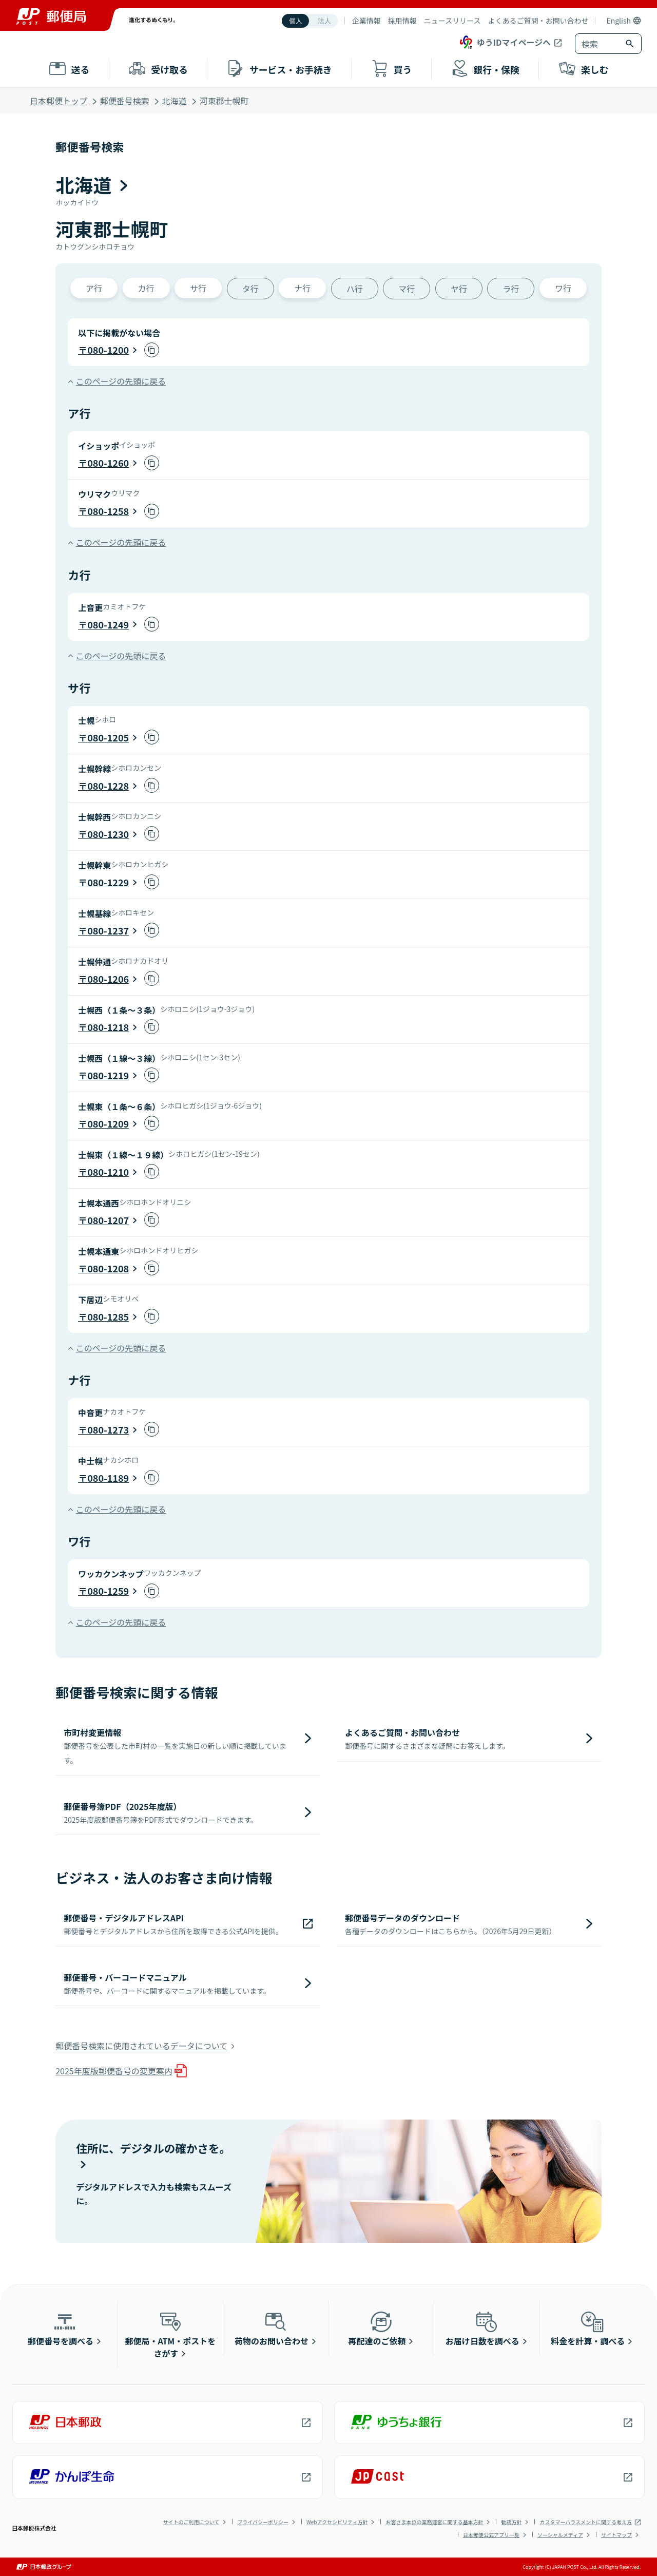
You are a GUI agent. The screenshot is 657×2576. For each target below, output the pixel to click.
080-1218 (108, 1027)
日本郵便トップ (58, 100)
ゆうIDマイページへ (504, 42)
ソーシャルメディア (560, 2535)
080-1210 (108, 1171)
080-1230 (108, 834)
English (618, 20)
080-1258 (108, 511)
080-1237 (108, 930)
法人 (324, 21)
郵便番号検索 (124, 100)
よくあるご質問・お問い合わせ (538, 20)
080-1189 (108, 1477)
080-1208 (108, 1268)
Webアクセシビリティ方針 (337, 2522)
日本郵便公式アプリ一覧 (491, 2535)
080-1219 (108, 1075)
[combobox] (598, 43)
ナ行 (302, 288)
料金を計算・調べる (588, 2328)
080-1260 (108, 462)
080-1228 (108, 785)
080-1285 (108, 1316)
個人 (295, 21)
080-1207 (108, 1220)
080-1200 (108, 349)
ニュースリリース (452, 20)
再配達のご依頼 (376, 2328)
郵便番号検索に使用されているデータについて (141, 2045)
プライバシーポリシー (262, 2522)
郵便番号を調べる (60, 2328)
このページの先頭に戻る (121, 381)
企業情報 (366, 20)
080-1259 (108, 1590)
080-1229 (108, 882)
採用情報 (402, 20)
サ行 (198, 288)
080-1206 (108, 978)
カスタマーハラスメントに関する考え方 (585, 2522)
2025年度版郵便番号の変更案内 (113, 2071)
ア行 (94, 288)
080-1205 (108, 737)
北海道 (174, 100)
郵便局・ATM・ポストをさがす (170, 2334)
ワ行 (563, 288)
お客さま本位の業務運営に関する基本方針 (434, 2522)
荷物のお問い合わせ (271, 2328)
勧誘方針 (511, 2522)
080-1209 (108, 1123)
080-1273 (108, 1429)
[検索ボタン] (631, 43)
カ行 (146, 288)
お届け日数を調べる (482, 2328)
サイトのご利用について (191, 2522)
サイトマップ (616, 2535)
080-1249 (108, 624)
